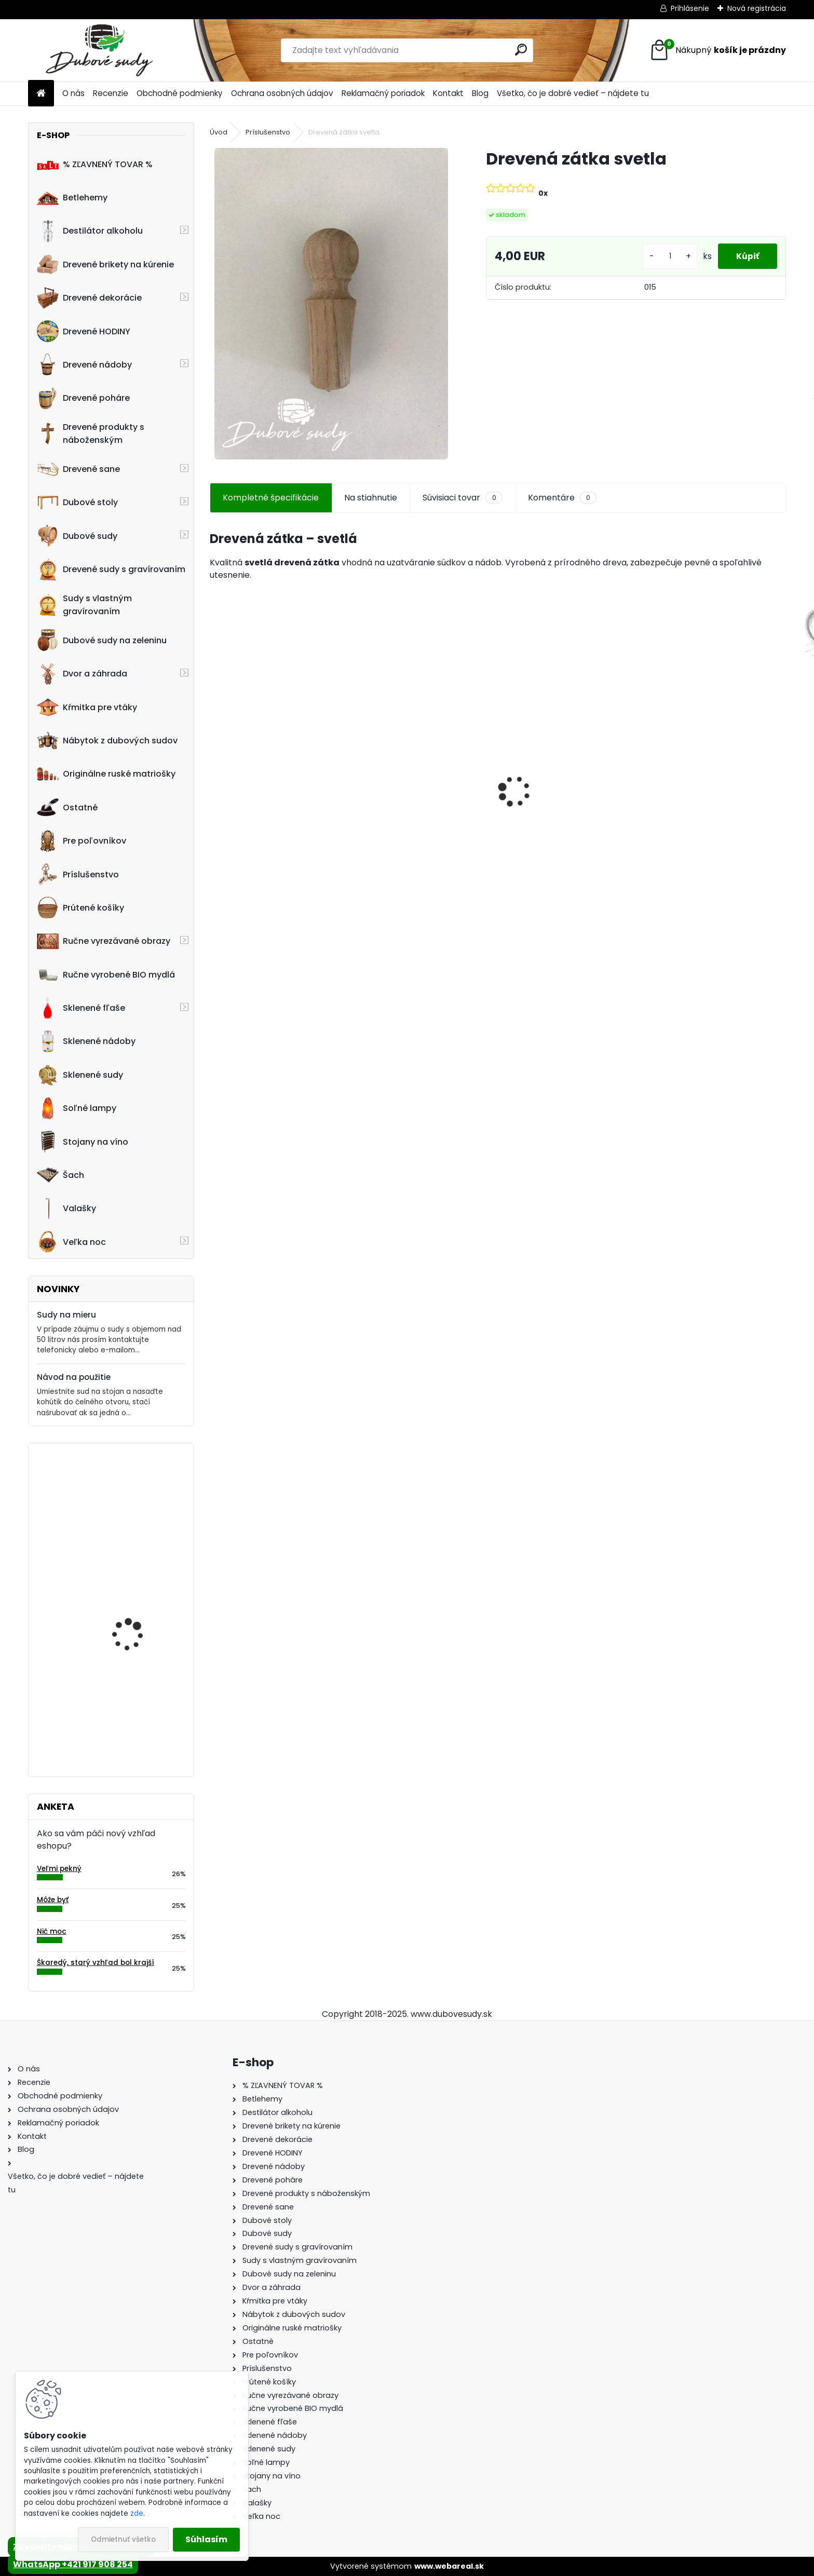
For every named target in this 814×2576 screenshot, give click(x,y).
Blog (480, 93)
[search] (521, 50)
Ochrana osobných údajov (282, 93)
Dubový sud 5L (247, 809)
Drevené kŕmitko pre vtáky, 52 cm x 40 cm (714, 804)
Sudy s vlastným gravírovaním (84, 604)
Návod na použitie (74, 1377)
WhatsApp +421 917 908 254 (73, 2564)
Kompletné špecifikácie (271, 498)
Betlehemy (72, 198)
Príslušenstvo (78, 874)
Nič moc (51, 1931)
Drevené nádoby (84, 364)
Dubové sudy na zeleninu (102, 640)
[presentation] (215, 773)
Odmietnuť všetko (123, 2539)
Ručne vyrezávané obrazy (103, 941)
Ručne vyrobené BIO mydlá (106, 974)
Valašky (66, 1208)
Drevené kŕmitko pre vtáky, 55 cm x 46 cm (422, 799)
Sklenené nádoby (86, 1041)
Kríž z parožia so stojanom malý (126, 1702)
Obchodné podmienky (180, 93)
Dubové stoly (77, 502)
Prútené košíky (80, 907)
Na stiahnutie (370, 498)
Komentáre (562, 498)
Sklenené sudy (80, 1075)
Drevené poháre (83, 398)
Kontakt (448, 93)
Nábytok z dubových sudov (107, 741)
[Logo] (99, 50)
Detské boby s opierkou (555, 799)
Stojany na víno (82, 1142)
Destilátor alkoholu (90, 231)
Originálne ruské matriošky (106, 774)
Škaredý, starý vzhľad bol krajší (95, 1963)
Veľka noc (71, 1242)
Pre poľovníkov (81, 841)
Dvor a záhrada (82, 674)
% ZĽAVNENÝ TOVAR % (95, 164)
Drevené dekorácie (89, 298)
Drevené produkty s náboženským (90, 433)
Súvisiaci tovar (462, 498)
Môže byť (53, 1900)
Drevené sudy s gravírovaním (111, 569)
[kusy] (664, 256)
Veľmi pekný (59, 1869)
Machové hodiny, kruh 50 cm (142, 1496)
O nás (73, 93)
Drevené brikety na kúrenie (105, 264)
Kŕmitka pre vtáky (87, 707)
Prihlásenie (690, 8)
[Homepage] (41, 93)
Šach (60, 1175)
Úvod (218, 132)
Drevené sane (78, 469)
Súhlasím (206, 2539)
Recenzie (110, 93)
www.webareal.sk (449, 2566)
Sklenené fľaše (81, 1008)
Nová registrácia (756, 8)
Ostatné (67, 807)
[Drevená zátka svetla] (331, 303)
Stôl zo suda (119, 1596)
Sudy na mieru (66, 1314)
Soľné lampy (76, 1108)
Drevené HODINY (83, 331)
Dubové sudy (77, 536)
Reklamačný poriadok (383, 93)
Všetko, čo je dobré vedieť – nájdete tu (573, 93)
